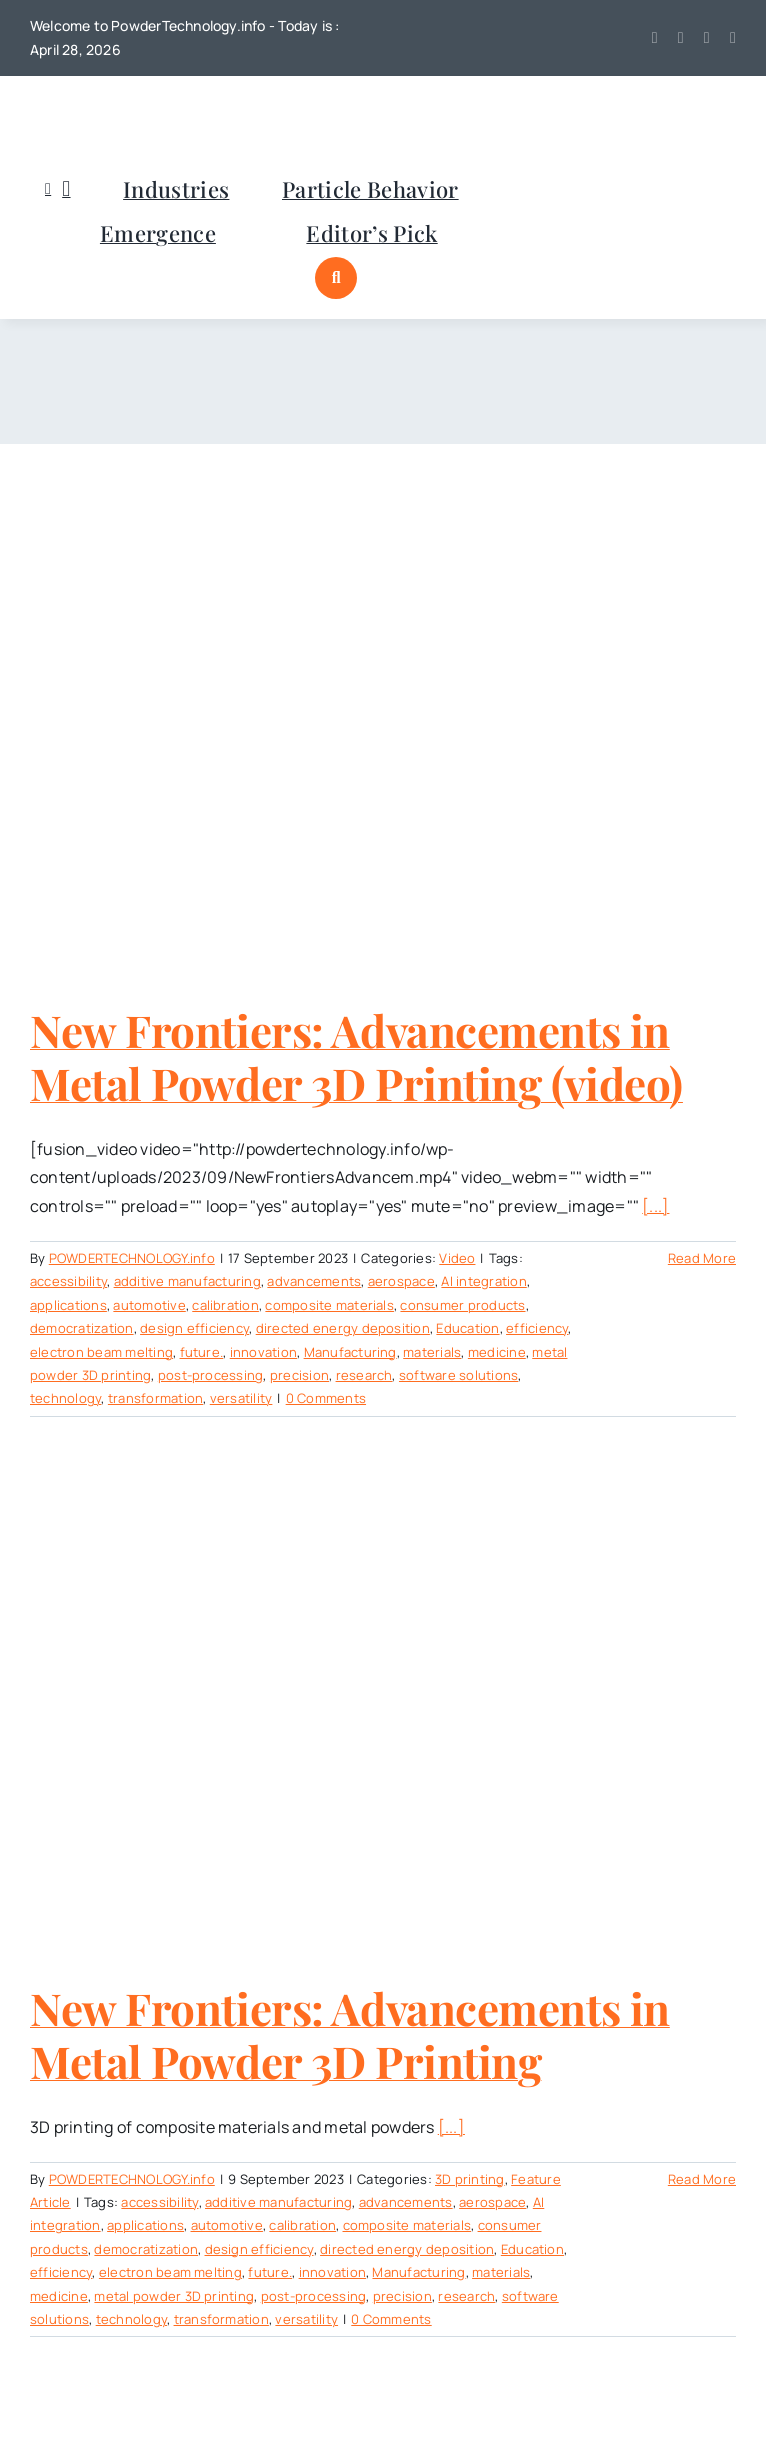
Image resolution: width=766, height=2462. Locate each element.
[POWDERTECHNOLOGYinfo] (130, 104)
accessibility (68, 1281)
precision (299, 1375)
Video (457, 1258)
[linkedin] (707, 38)
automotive (149, 1305)
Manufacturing (350, 1352)
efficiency (537, 1328)
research (364, 1375)
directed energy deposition (343, 1328)
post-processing (211, 1375)
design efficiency (194, 1328)
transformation (155, 1398)
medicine (497, 1352)
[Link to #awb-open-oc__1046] (336, 278)
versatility (241, 1398)
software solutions (458, 1375)
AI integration (483, 1281)
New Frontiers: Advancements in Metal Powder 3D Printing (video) (356, 1056)
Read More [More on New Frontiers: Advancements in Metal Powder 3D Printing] (702, 2179)
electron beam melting (101, 1352)
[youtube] (681, 38)
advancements (314, 1281)
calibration (225, 1305)
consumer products (462, 1305)
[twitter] (655, 38)
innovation (263, 1352)
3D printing (470, 2179)
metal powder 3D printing (174, 2296)
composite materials (329, 1305)
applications (68, 1305)
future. (202, 1352)
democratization (82, 1328)
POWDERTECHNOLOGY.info (132, 1258)
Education (467, 1328)
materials (432, 1352)
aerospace (401, 1281)
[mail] (733, 38)
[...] (655, 1206)
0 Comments (326, 1398)
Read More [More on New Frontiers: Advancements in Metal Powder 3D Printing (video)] (702, 1258)
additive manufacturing (187, 1281)
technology (65, 1398)
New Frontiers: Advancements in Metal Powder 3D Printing (350, 2034)
